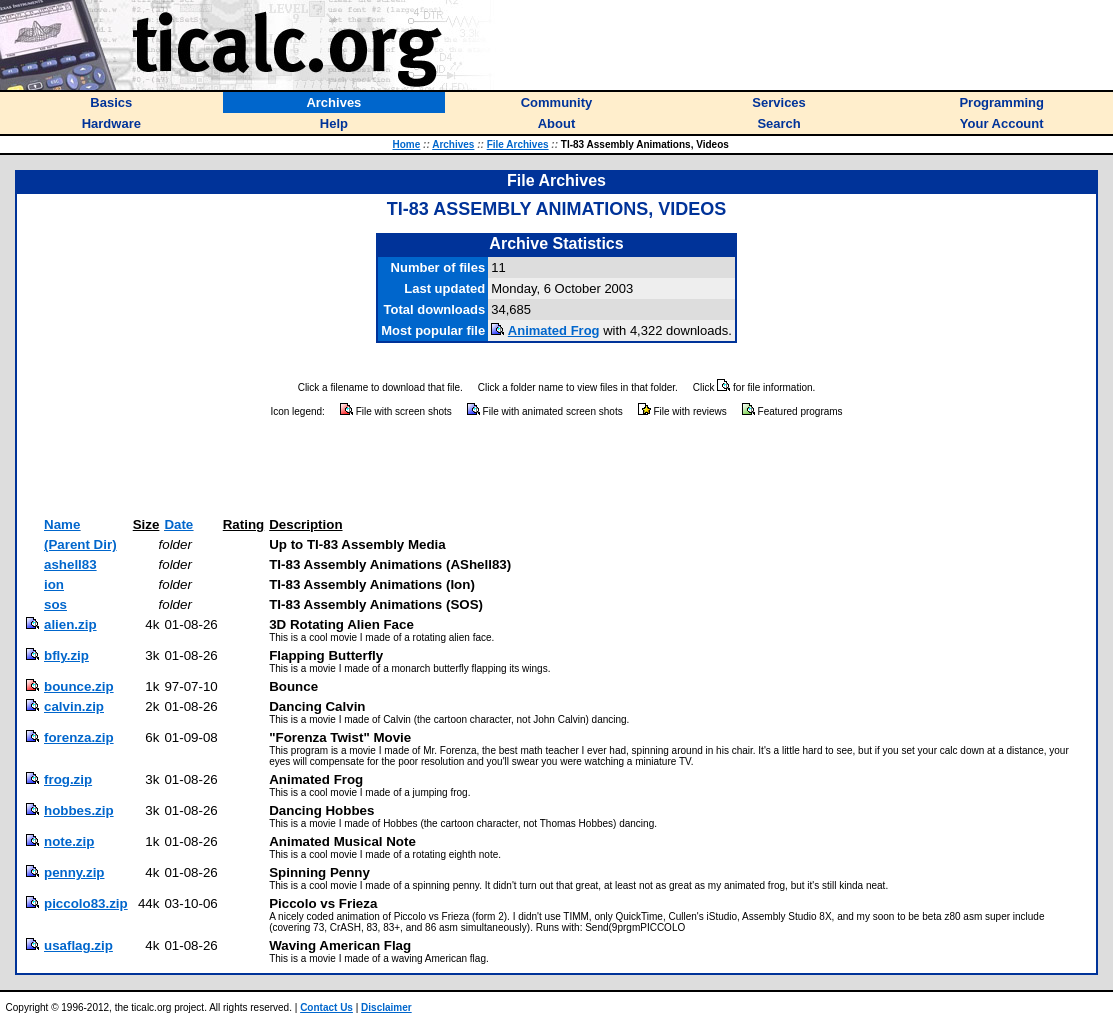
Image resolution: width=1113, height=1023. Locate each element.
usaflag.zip (78, 945)
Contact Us (326, 1007)
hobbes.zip (79, 810)
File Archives (518, 144)
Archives (453, 144)
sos (55, 604)
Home (407, 144)
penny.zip (74, 872)
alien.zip (70, 624)
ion (54, 584)
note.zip (69, 841)
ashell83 (70, 564)
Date (178, 524)
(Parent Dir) (80, 544)
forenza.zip (79, 737)
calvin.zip (74, 706)
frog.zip (68, 779)
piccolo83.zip (86, 903)
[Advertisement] (557, 468)
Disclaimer (386, 1007)
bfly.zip (66, 655)
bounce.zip (79, 686)
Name (62, 524)
